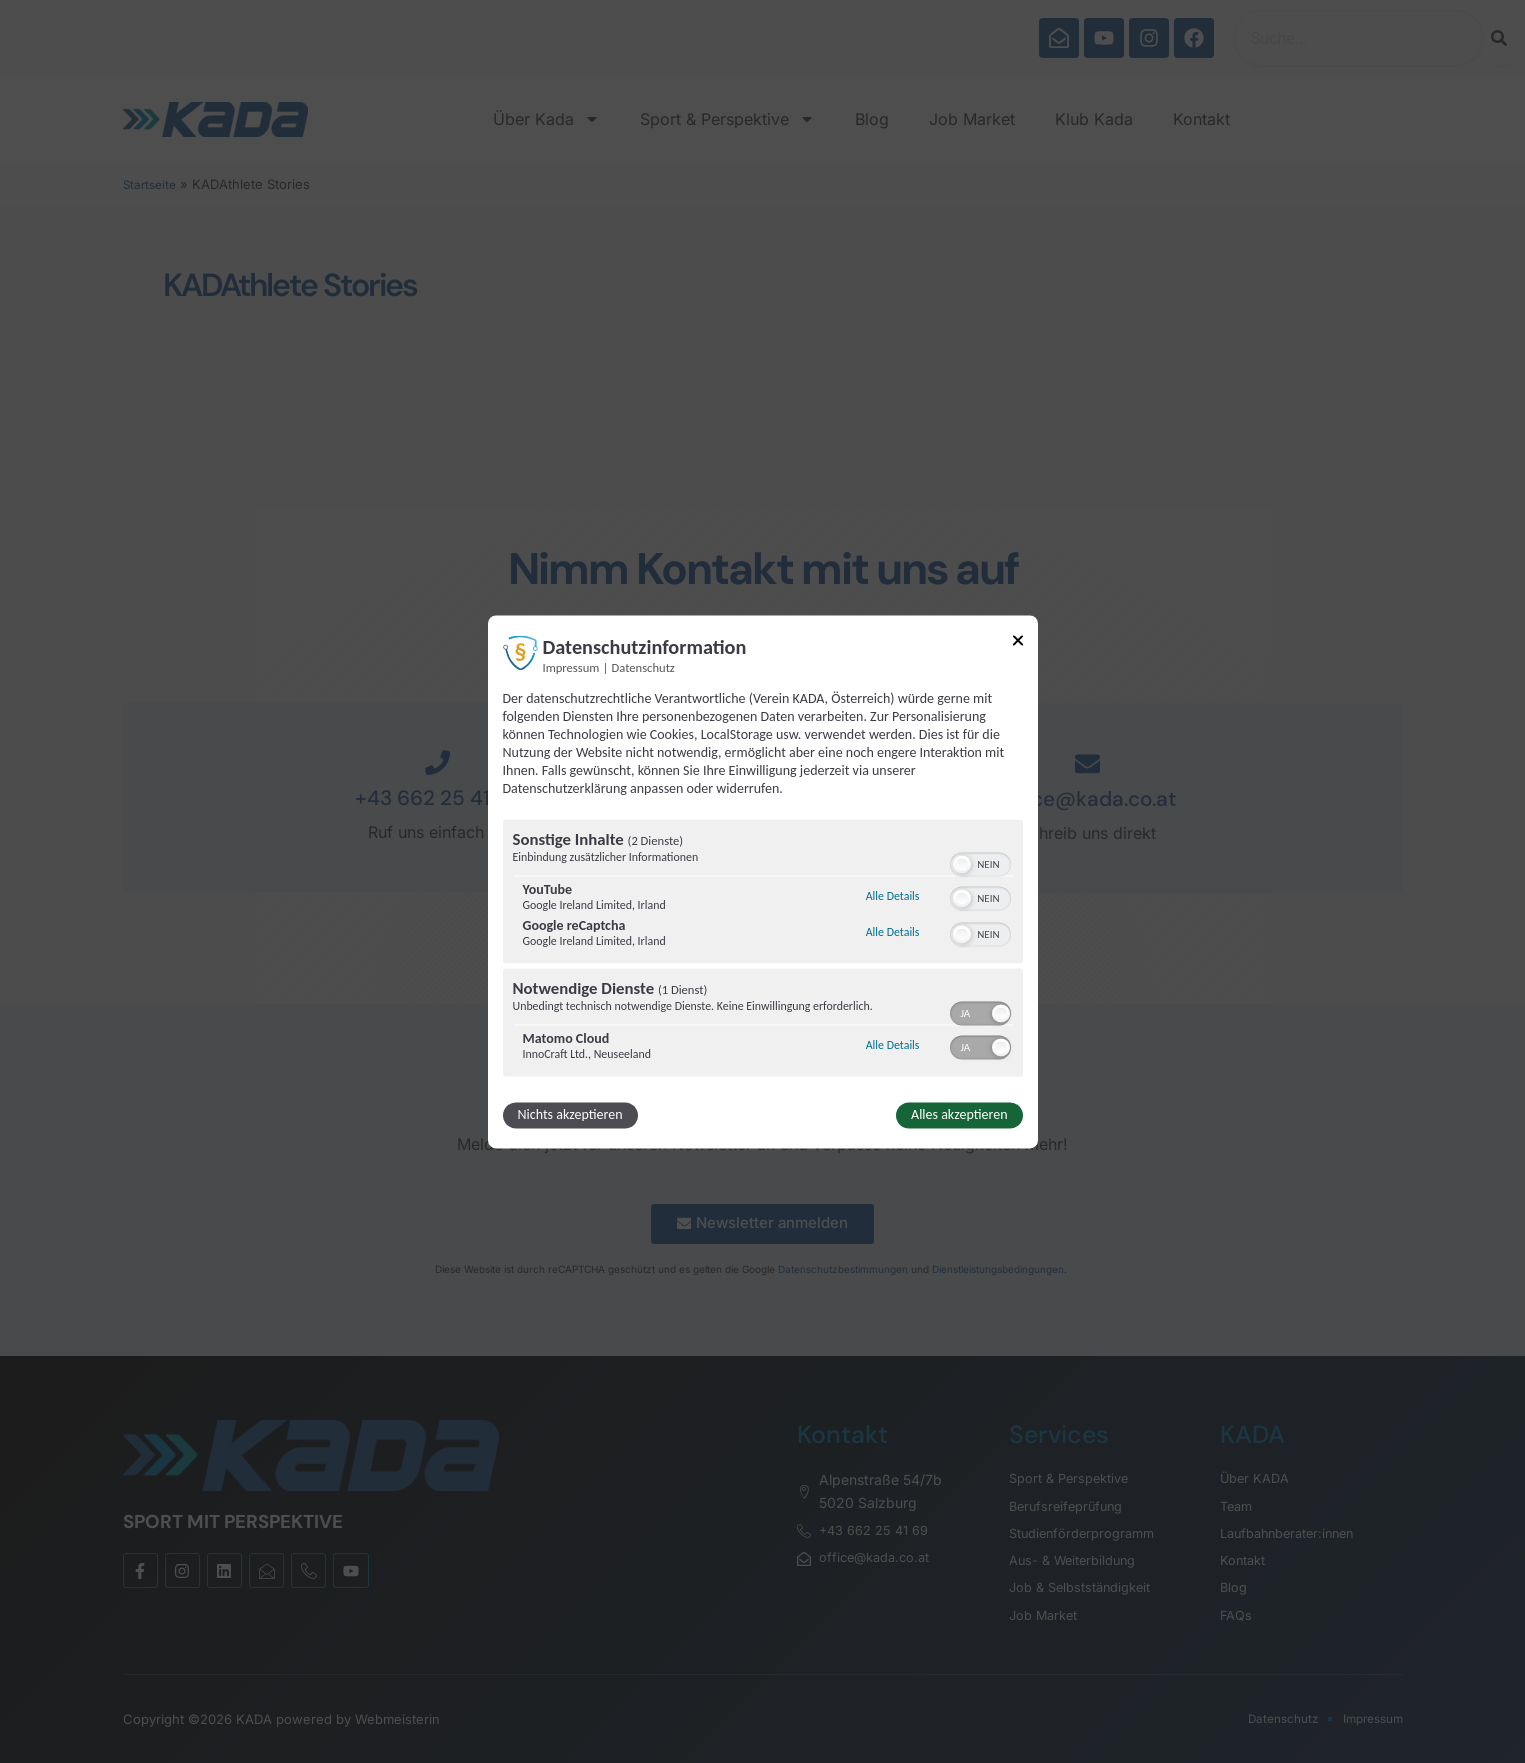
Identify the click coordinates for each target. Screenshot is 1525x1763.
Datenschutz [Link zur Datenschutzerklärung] (643, 667)
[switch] (980, 862)
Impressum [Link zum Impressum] (571, 667)
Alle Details (893, 897)
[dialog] (763, 881)
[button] (962, 864)
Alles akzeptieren (959, 1114)
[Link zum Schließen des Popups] (1018, 643)
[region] (763, 950)
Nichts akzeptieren (570, 1114)
